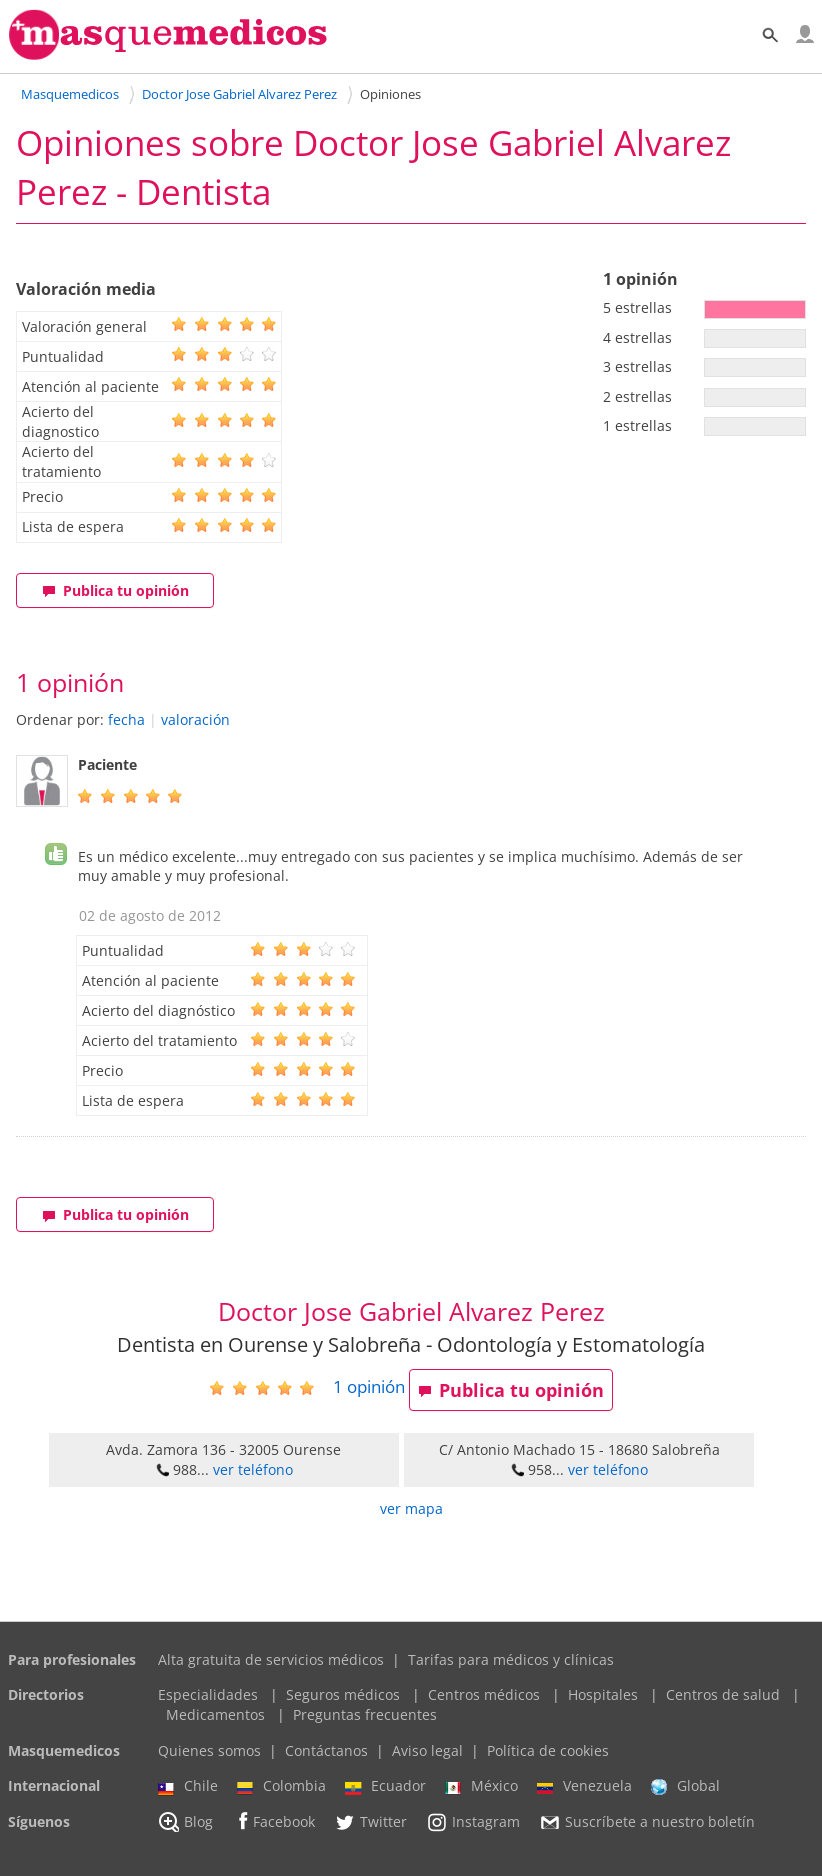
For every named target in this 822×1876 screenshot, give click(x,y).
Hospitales (603, 1694)
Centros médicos (484, 1694)
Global (685, 1786)
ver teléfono (253, 1469)
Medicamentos (215, 1714)
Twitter (370, 1822)
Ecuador (385, 1786)
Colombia (281, 1786)
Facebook (273, 1821)
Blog (185, 1822)
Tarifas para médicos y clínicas (511, 1659)
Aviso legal (427, 1750)
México (481, 1786)
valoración (195, 719)
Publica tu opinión (115, 590)
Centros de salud (723, 1694)
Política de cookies (548, 1750)
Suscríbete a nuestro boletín (647, 1822)
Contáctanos (326, 1750)
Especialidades (208, 1694)
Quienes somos (209, 1750)
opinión (369, 1386)
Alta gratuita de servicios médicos (271, 1659)
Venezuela (584, 1786)
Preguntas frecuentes (365, 1714)
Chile (188, 1786)
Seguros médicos (343, 1694)
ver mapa (411, 1508)
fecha (126, 719)
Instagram (473, 1822)
